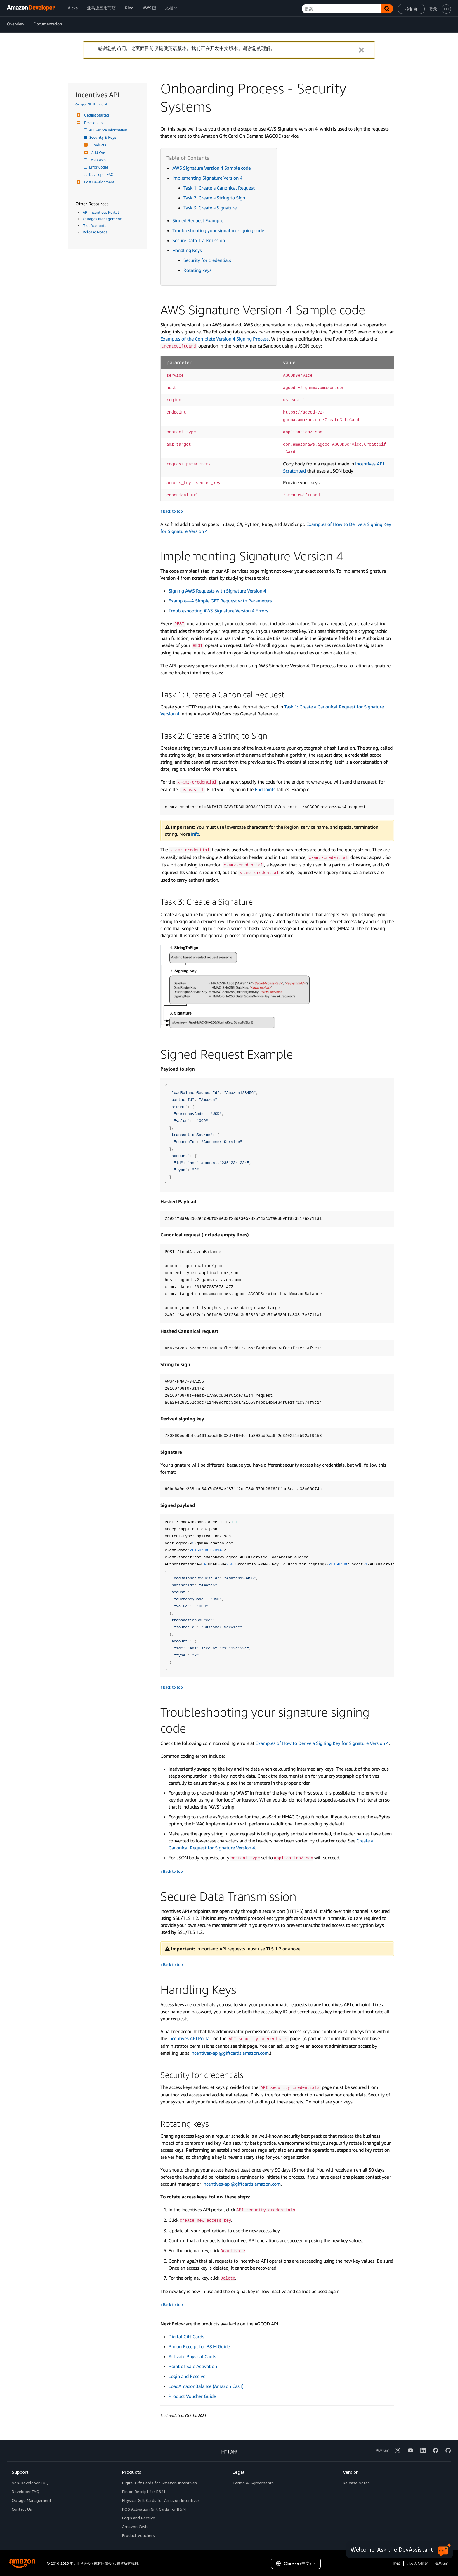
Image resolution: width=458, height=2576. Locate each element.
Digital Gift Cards (186, 2336)
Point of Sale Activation (193, 2366)
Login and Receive (187, 2376)
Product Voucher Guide (192, 2396)
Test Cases (98, 159)
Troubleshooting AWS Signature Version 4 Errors (218, 611)
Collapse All (83, 104)
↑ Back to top (171, 511)
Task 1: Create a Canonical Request (219, 188)
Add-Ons (98, 152)
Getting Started (96, 115)
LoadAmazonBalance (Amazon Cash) (206, 2386)
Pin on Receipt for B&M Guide (199, 2346)
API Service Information (108, 130)
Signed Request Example (197, 220)
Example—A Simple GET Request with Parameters (220, 601)
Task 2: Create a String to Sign (214, 198)
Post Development (98, 182)
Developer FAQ (102, 174)
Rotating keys (197, 270)
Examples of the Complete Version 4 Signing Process (214, 339)
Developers (93, 122)
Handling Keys (187, 250)
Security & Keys (103, 137)
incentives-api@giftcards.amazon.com (229, 2053)
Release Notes (95, 232)
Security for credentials (207, 260)
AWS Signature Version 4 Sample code (211, 168)
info (195, 834)
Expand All (100, 104)
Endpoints (265, 789)
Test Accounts (94, 225)
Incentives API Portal (189, 2038)
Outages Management (102, 218)
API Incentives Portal (101, 212)
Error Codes (99, 167)
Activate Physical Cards (192, 2356)
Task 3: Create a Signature (210, 208)
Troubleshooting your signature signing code (218, 230)
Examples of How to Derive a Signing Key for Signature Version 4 (322, 1743)
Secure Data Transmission (198, 240)
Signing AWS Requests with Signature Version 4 (217, 591)
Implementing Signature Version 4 (207, 178)
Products (98, 145)
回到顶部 (229, 2451)
